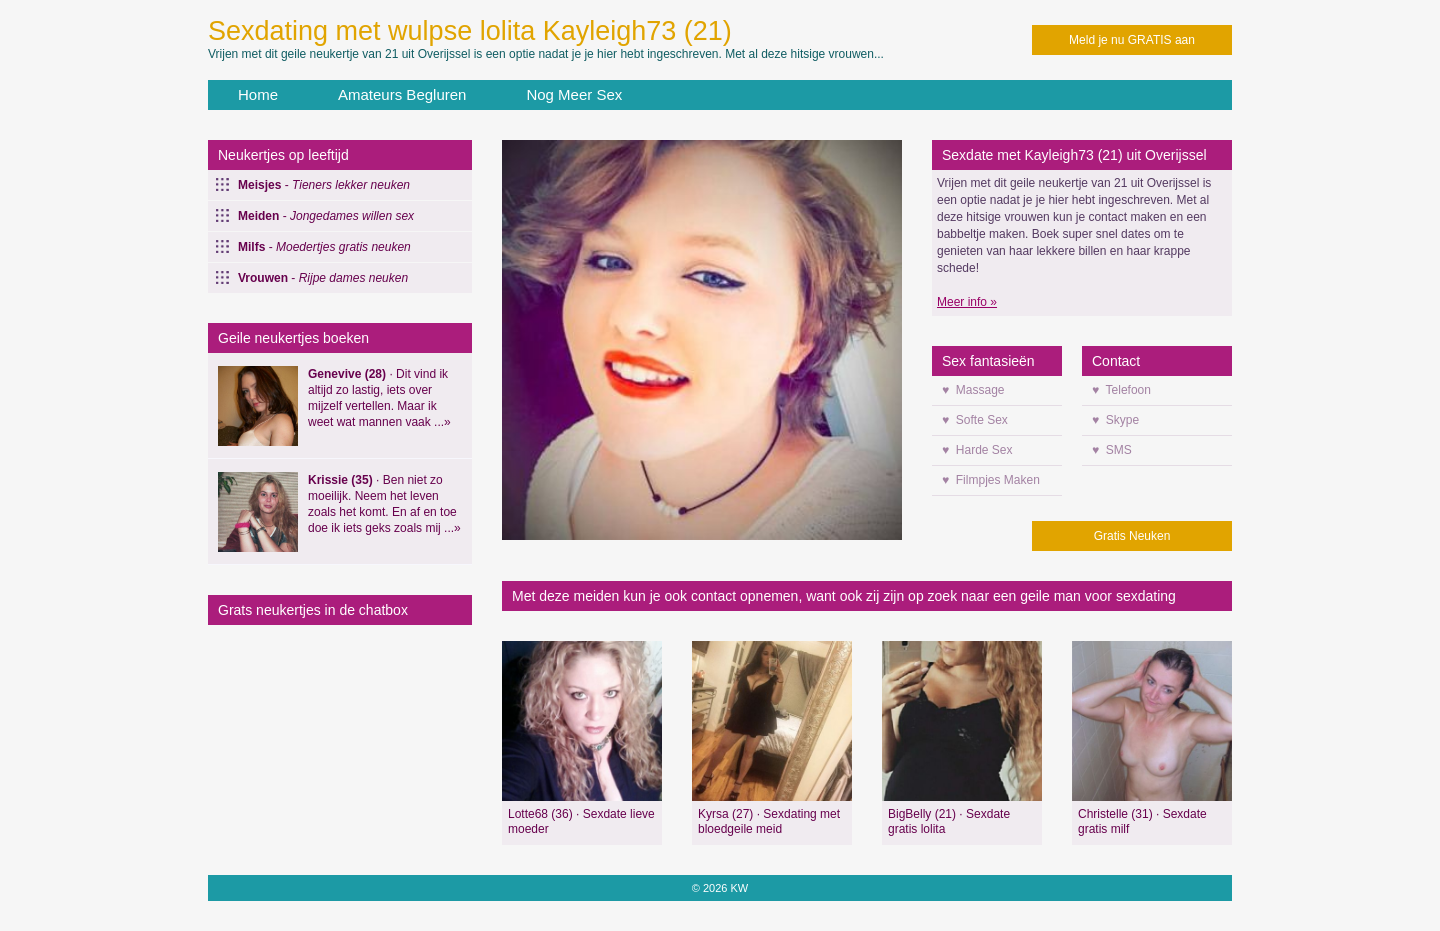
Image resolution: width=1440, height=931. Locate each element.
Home (258, 94)
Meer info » (967, 302)
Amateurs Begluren (402, 94)
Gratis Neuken (1132, 536)
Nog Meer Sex (574, 94)
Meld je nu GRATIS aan (1132, 40)
